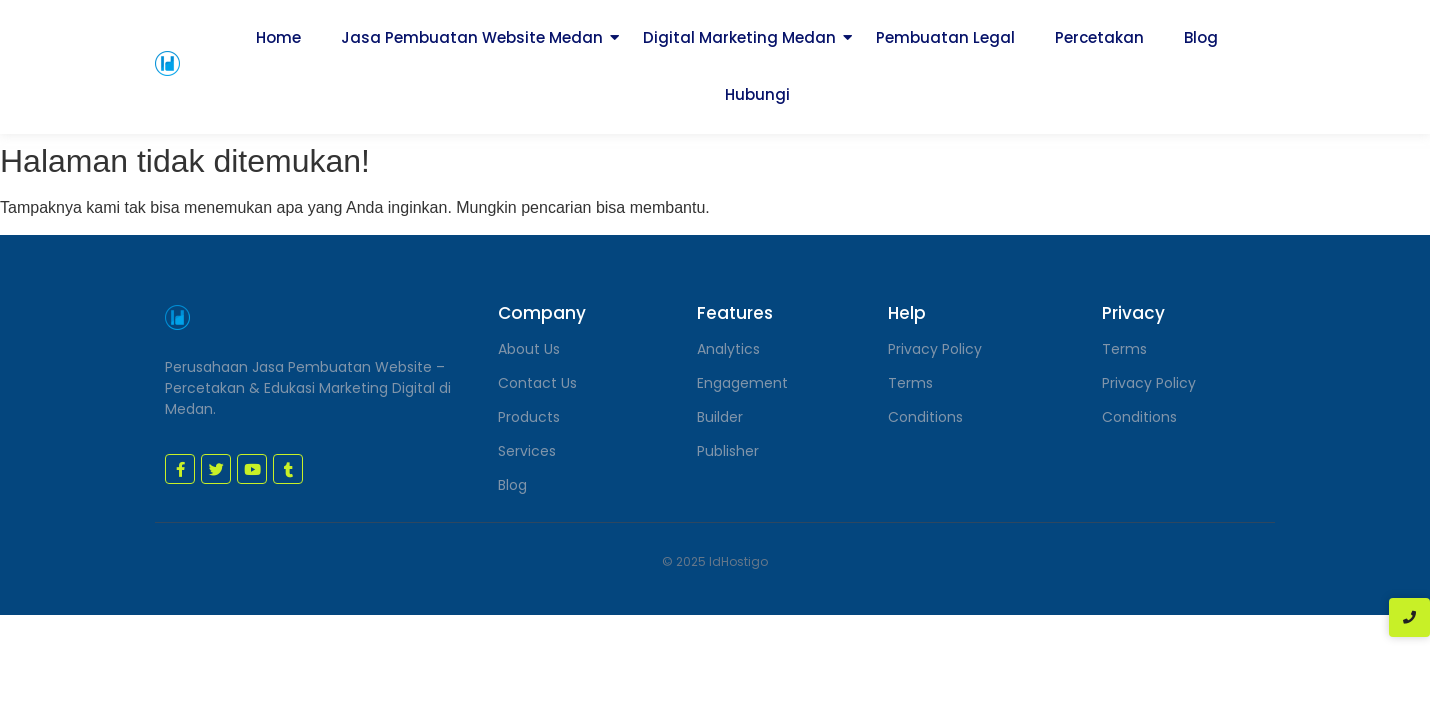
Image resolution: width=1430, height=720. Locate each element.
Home (278, 37)
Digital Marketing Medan (739, 37)
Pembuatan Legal (945, 37)
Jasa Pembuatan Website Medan (472, 37)
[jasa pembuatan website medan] (167, 63)
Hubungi (757, 94)
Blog (1201, 37)
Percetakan (1099, 37)
